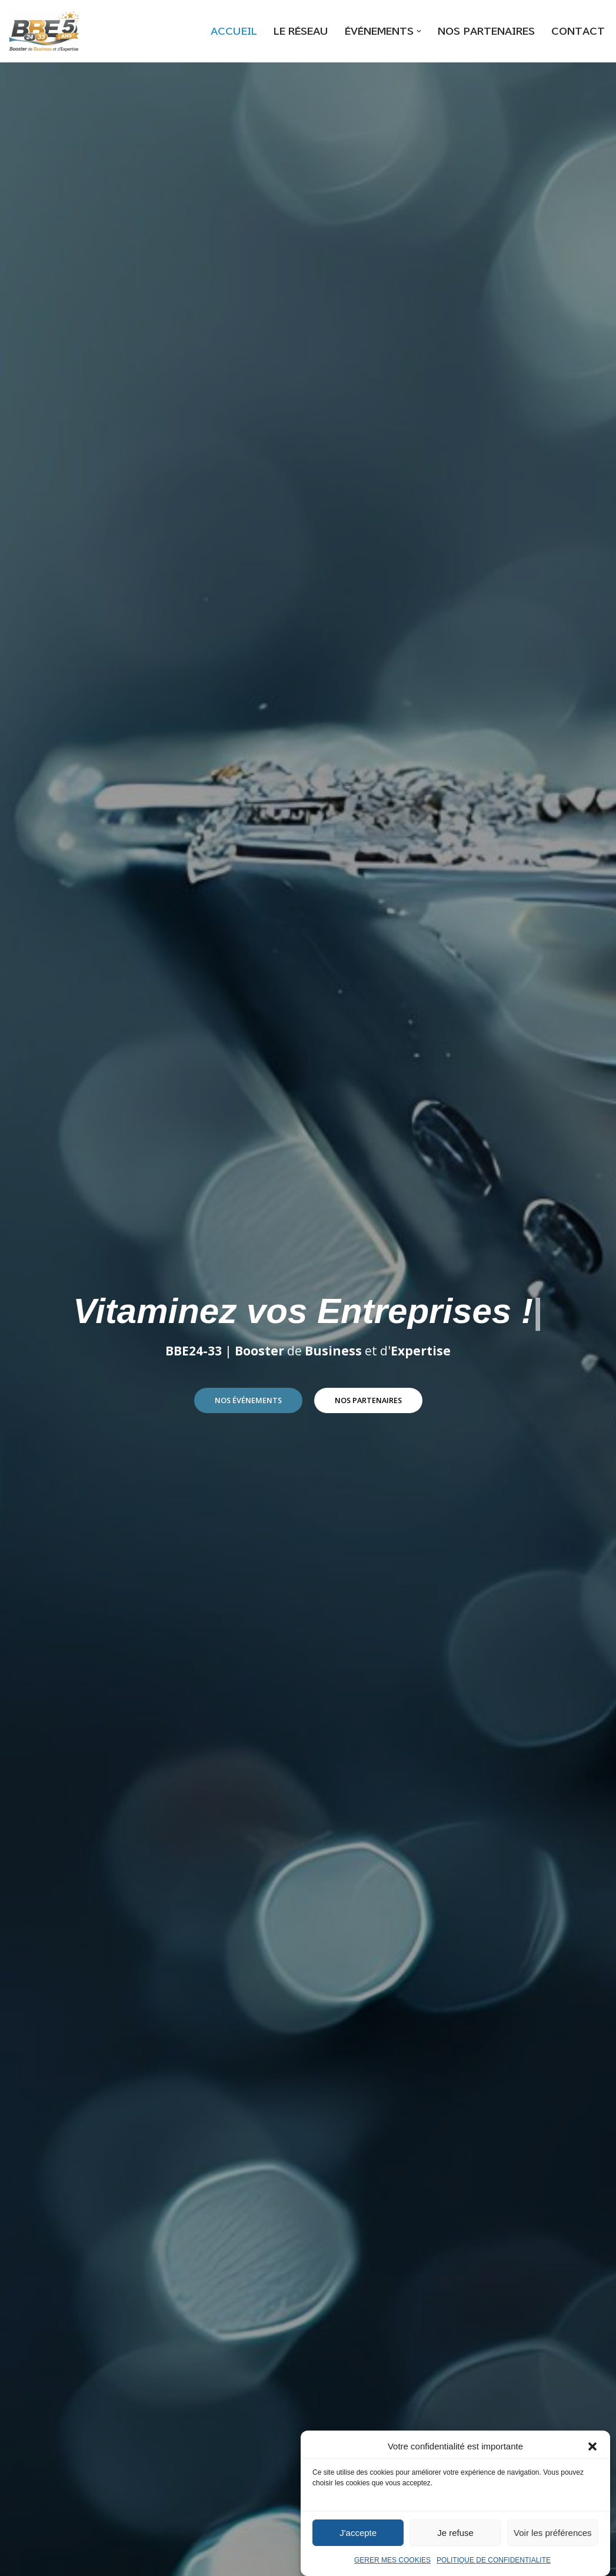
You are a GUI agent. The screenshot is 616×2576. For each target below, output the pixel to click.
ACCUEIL (225, 31)
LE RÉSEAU (294, 31)
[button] (592, 2454)
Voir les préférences (553, 2540)
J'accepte (358, 2540)
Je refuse (455, 2540)
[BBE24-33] (44, 31)
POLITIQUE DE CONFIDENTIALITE (494, 2568)
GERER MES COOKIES (392, 2568)
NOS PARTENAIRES (484, 31)
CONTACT (578, 31)
